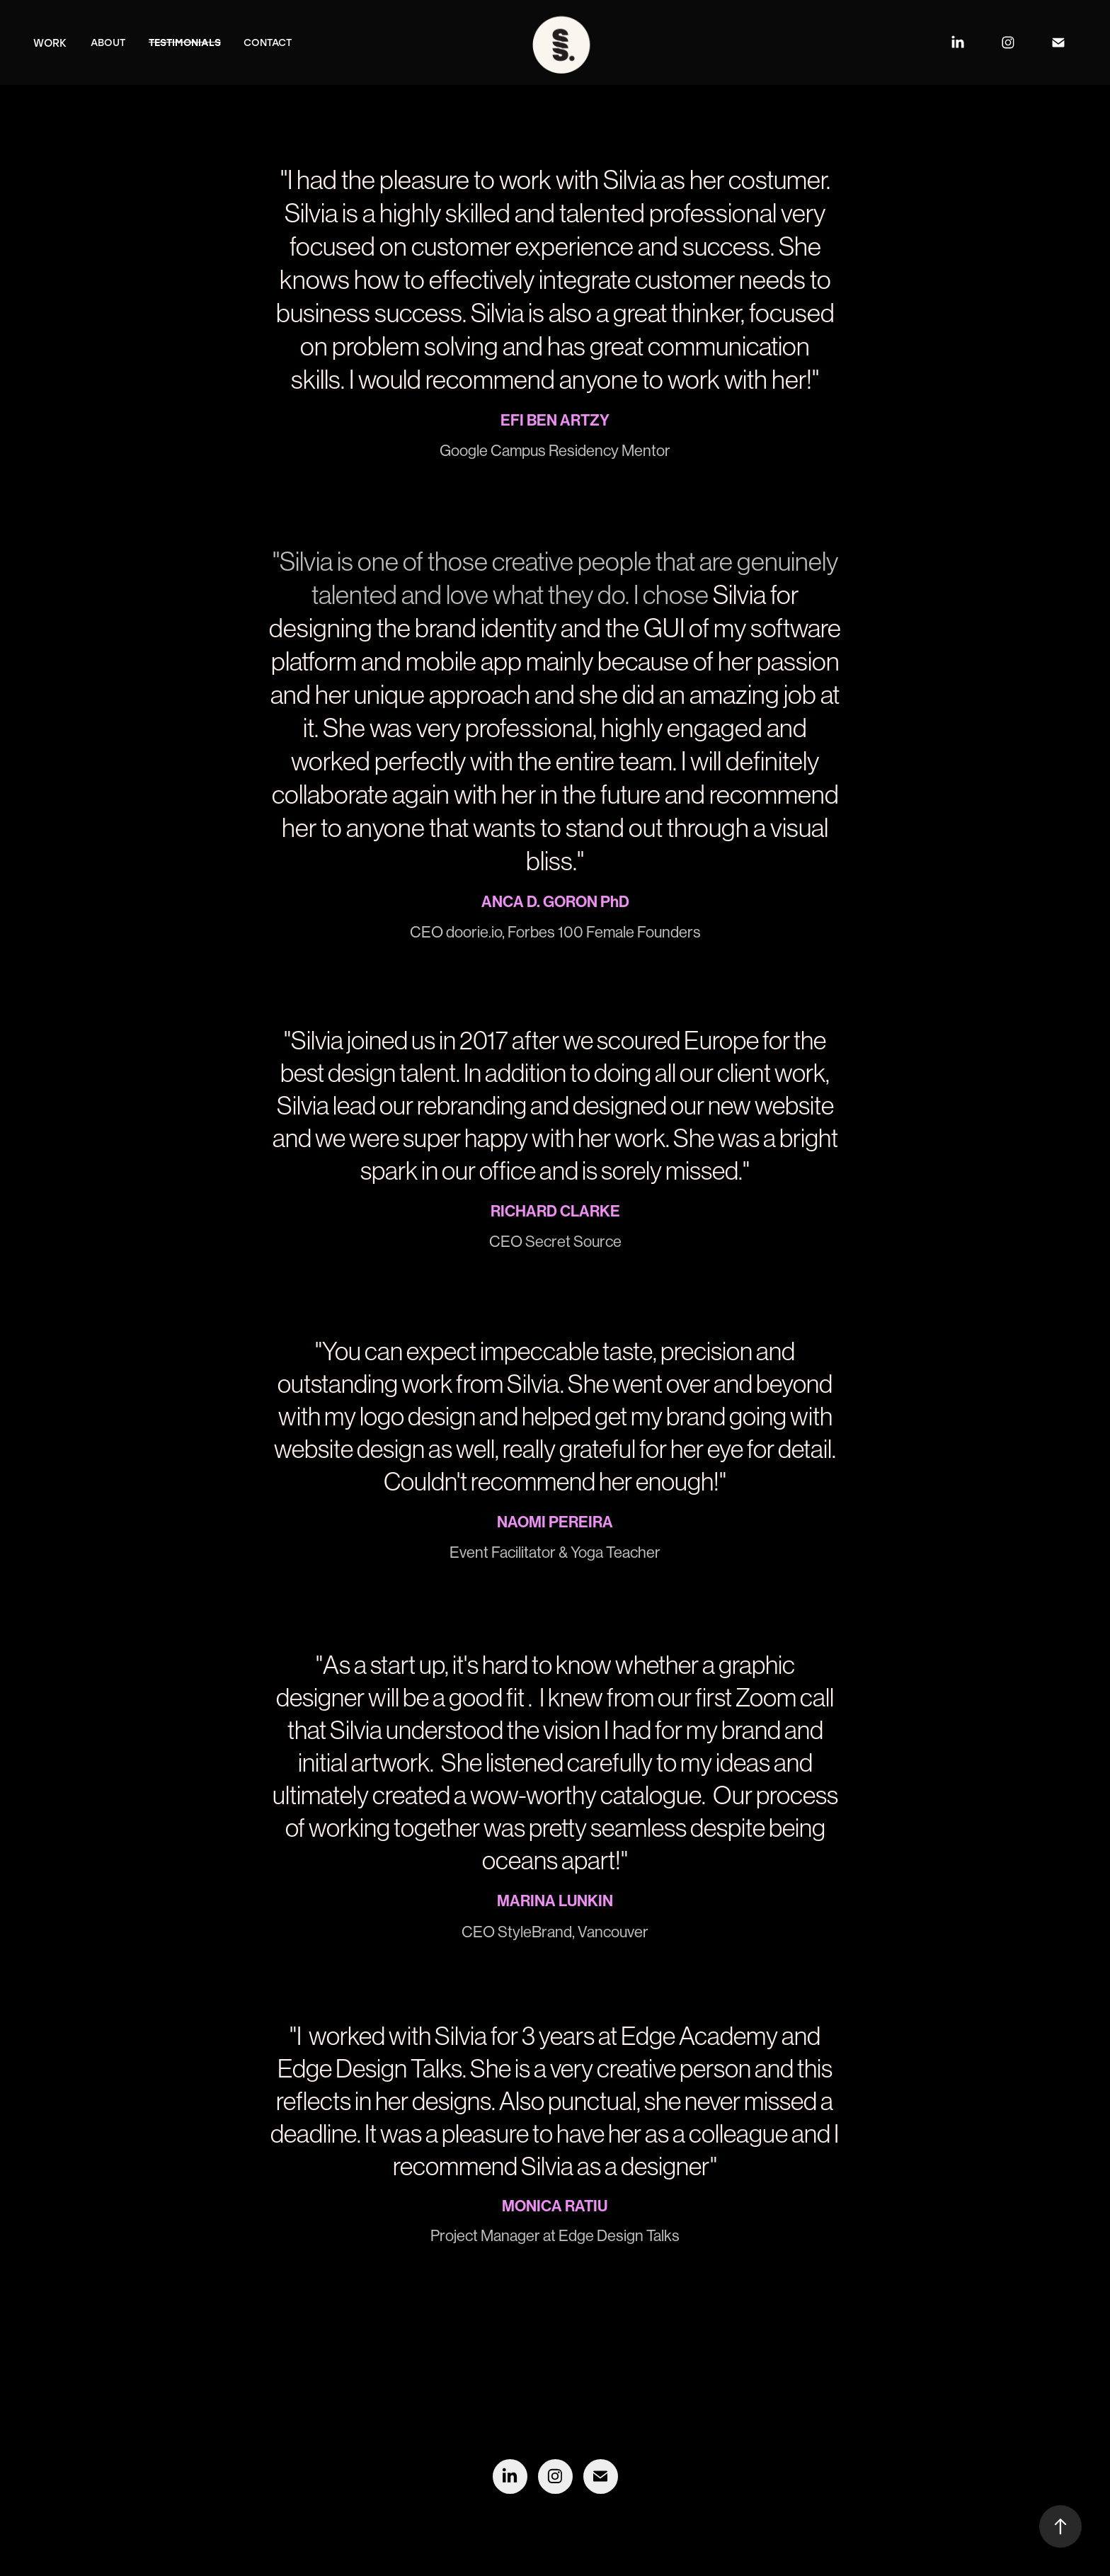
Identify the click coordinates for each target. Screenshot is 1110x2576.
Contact (268, 42)
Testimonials (185, 42)
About (108, 42)
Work (50, 42)
